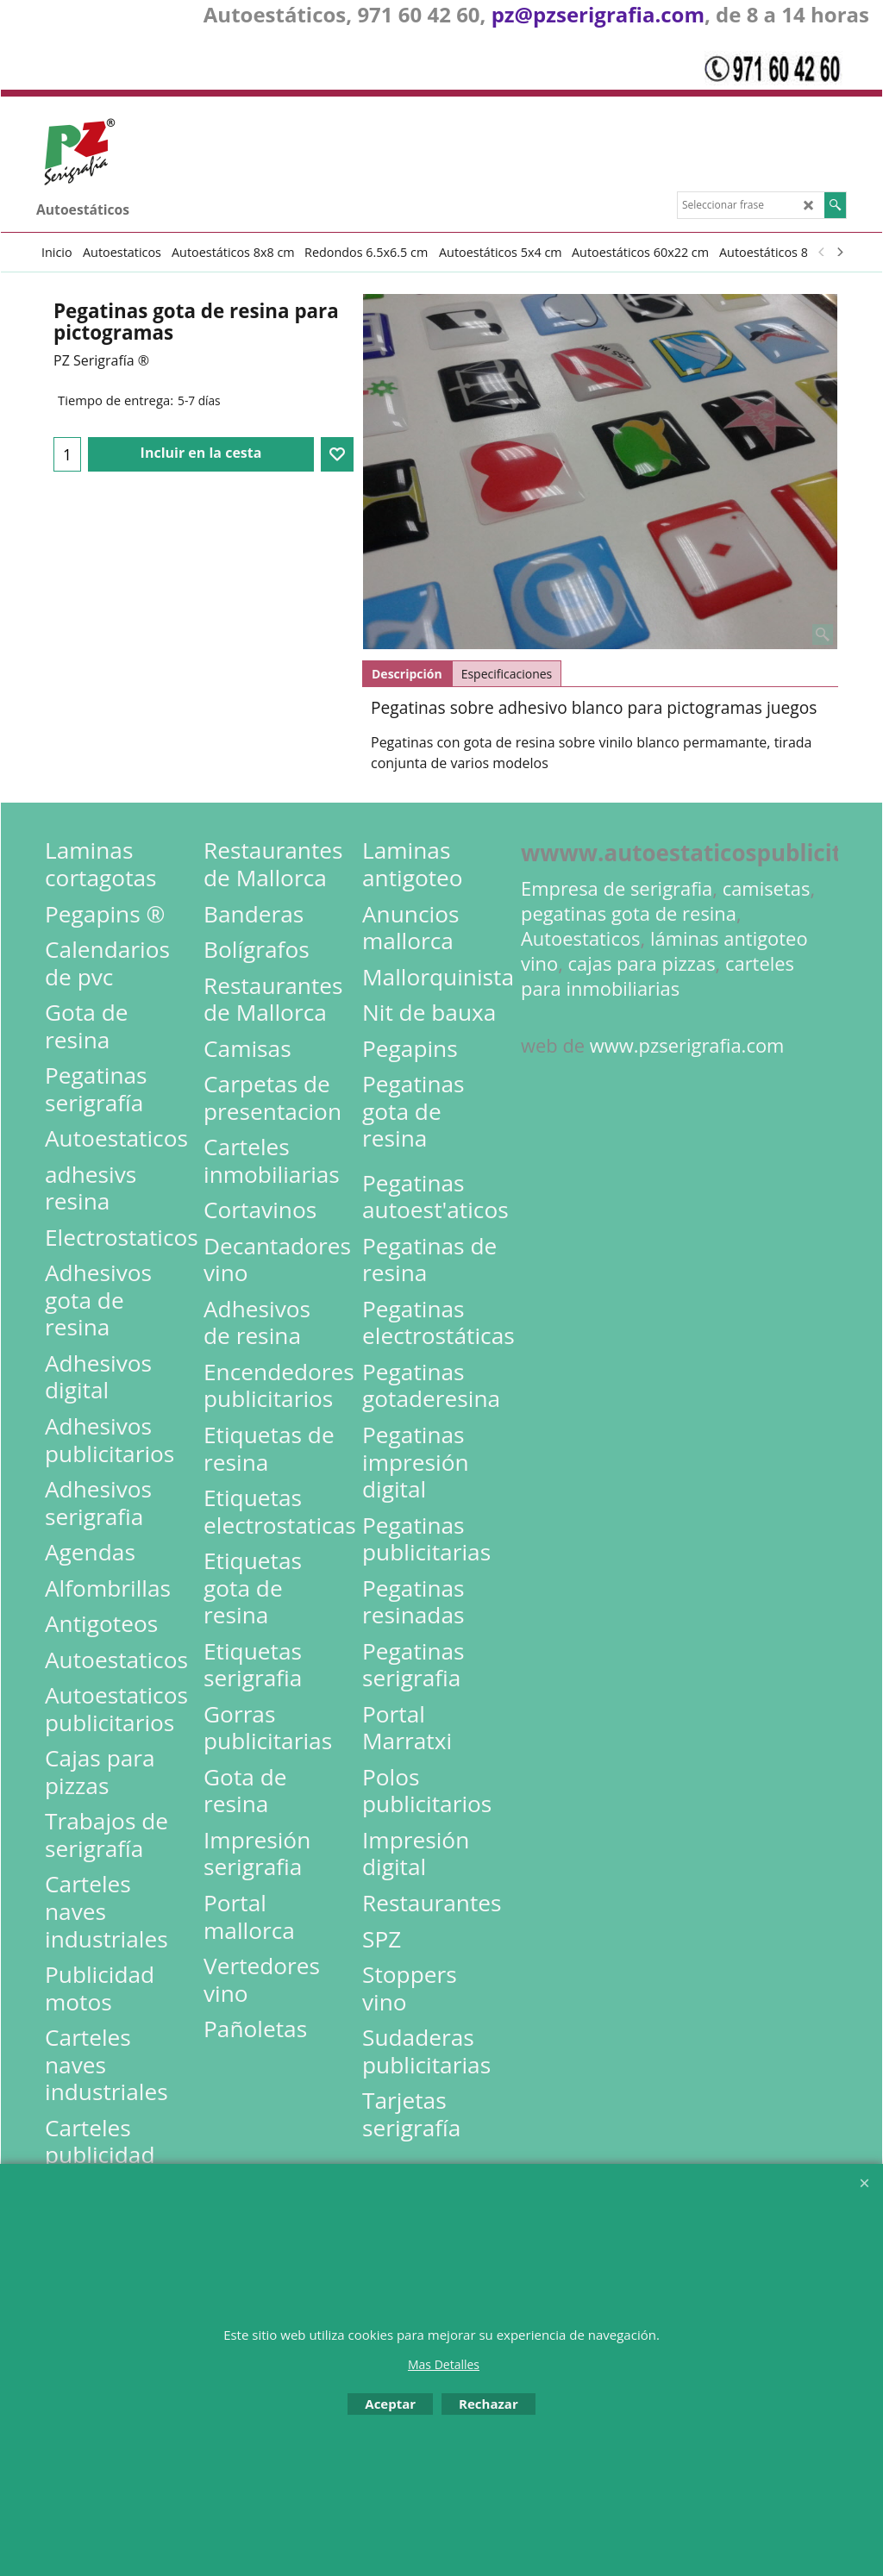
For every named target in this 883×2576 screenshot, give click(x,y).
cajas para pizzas (642, 963)
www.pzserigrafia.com (687, 1045)
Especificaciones (507, 674)
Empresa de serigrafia (616, 888)
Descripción (407, 674)
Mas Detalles (443, 2364)
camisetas (767, 888)
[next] (839, 251)
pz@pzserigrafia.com (598, 14)
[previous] (822, 251)
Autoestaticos (581, 938)
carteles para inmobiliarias (657, 976)
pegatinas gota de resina (628, 913)
